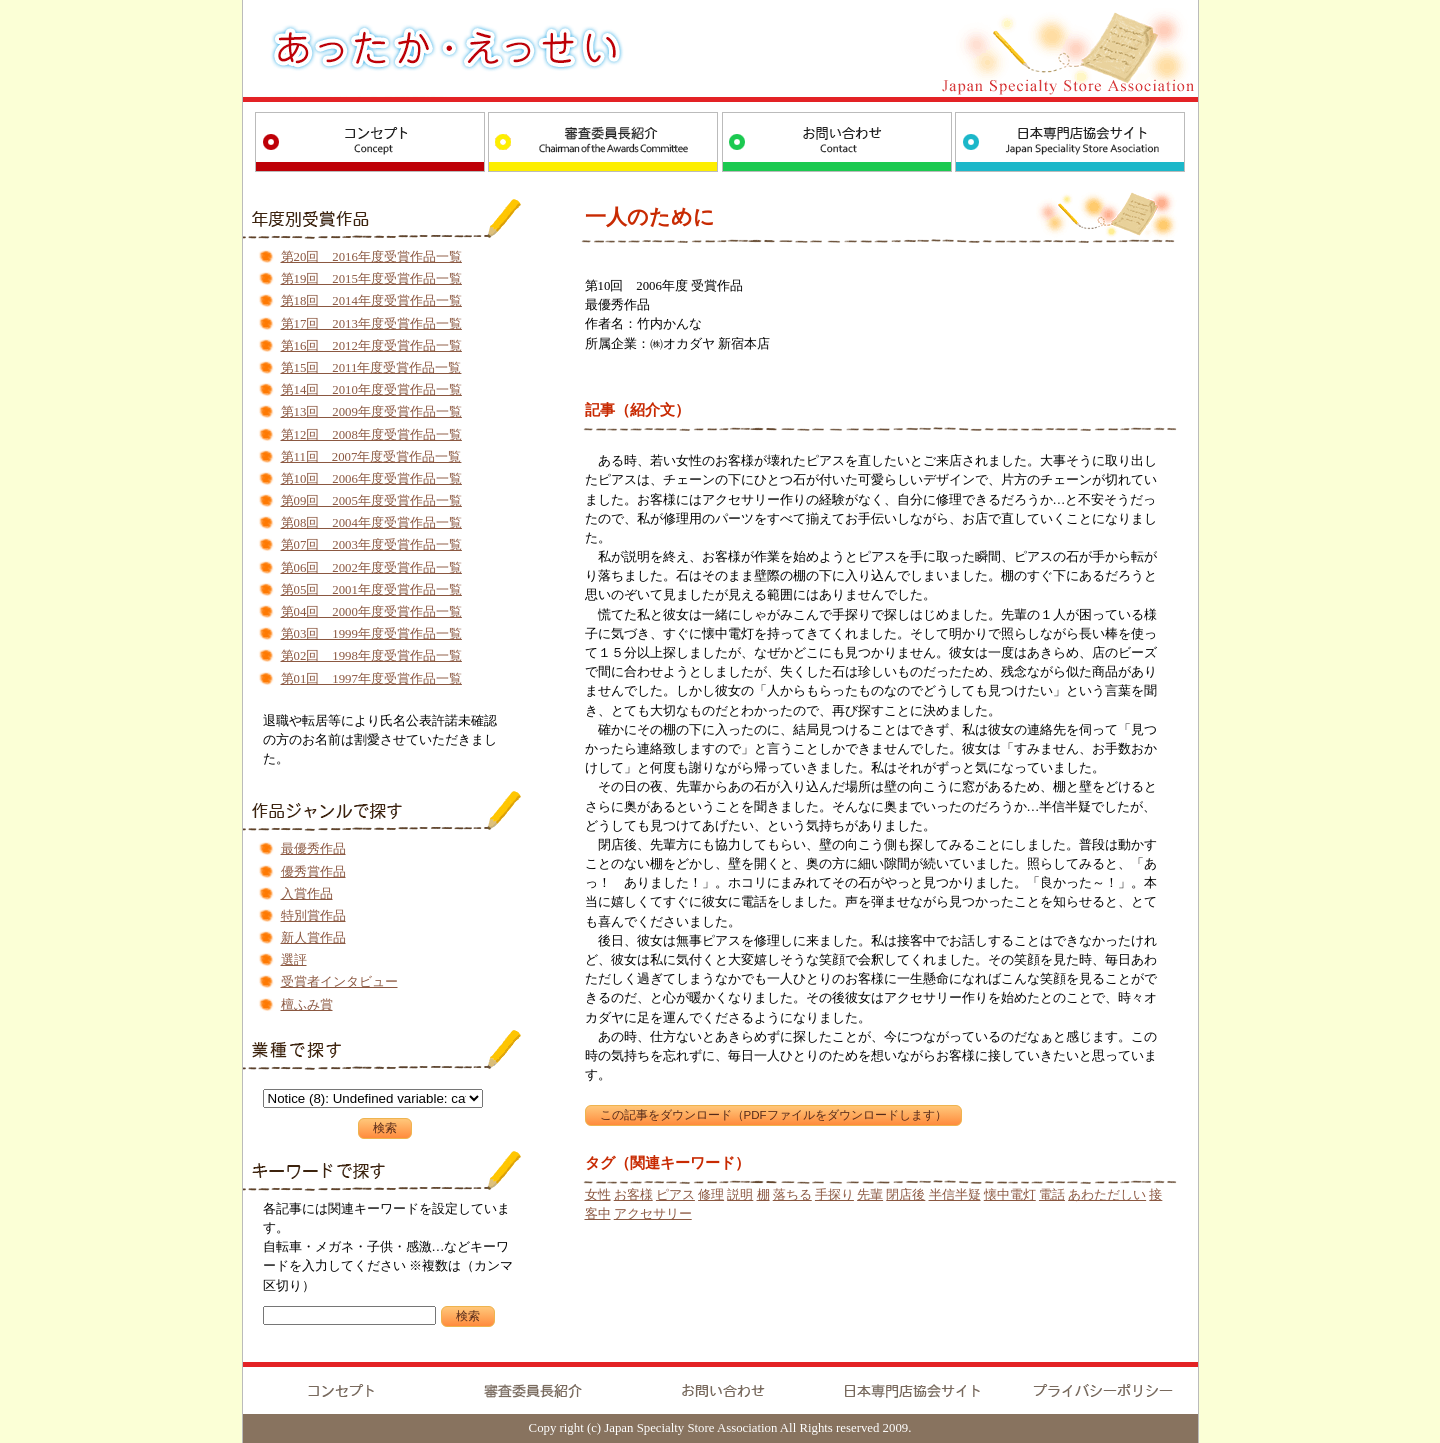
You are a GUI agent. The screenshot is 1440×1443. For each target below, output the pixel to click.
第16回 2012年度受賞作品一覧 (371, 346)
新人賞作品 (313, 938)
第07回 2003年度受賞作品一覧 (371, 545)
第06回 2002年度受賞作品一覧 (371, 568)
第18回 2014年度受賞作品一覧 (371, 301)
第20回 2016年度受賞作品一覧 (371, 257)
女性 (598, 1195)
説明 (740, 1195)
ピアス (675, 1195)
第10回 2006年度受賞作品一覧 (371, 479)
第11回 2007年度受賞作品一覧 (371, 457)
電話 (1052, 1195)
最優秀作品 (313, 849)
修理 (711, 1195)
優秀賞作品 (313, 872)
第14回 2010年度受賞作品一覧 (371, 390)
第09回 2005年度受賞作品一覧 (371, 501)
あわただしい (1107, 1195)
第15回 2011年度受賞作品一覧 (371, 368)
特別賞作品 (313, 916)
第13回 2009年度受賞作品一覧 (371, 412)
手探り (834, 1195)
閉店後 (905, 1195)
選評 (294, 960)
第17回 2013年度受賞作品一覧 (371, 324)
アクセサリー (653, 1214)
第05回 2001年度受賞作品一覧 (371, 590)
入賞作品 (307, 894)
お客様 (633, 1195)
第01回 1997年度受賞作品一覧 (371, 679)
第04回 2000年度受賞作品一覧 (371, 612)
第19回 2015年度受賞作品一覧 (371, 279)
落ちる (792, 1195)
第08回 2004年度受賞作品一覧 (371, 523)
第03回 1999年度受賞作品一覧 (371, 634)
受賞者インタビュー (339, 982)
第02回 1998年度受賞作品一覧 (371, 656)
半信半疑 (955, 1195)
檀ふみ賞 (307, 1005)
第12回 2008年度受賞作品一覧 (371, 435)
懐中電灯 (1010, 1195)
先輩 (870, 1195)
